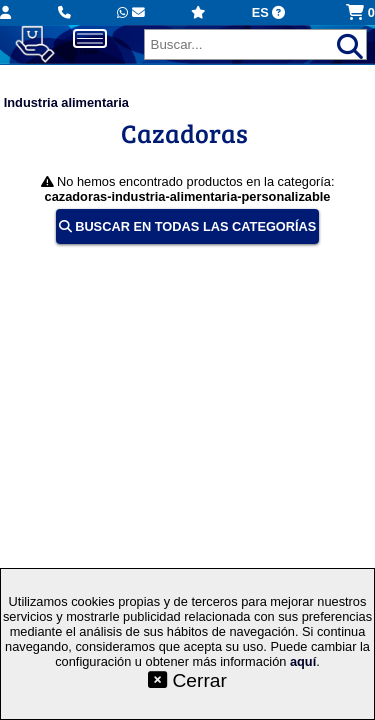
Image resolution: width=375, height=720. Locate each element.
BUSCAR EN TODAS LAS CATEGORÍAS (188, 226)
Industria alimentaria (66, 102)
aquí (303, 661)
